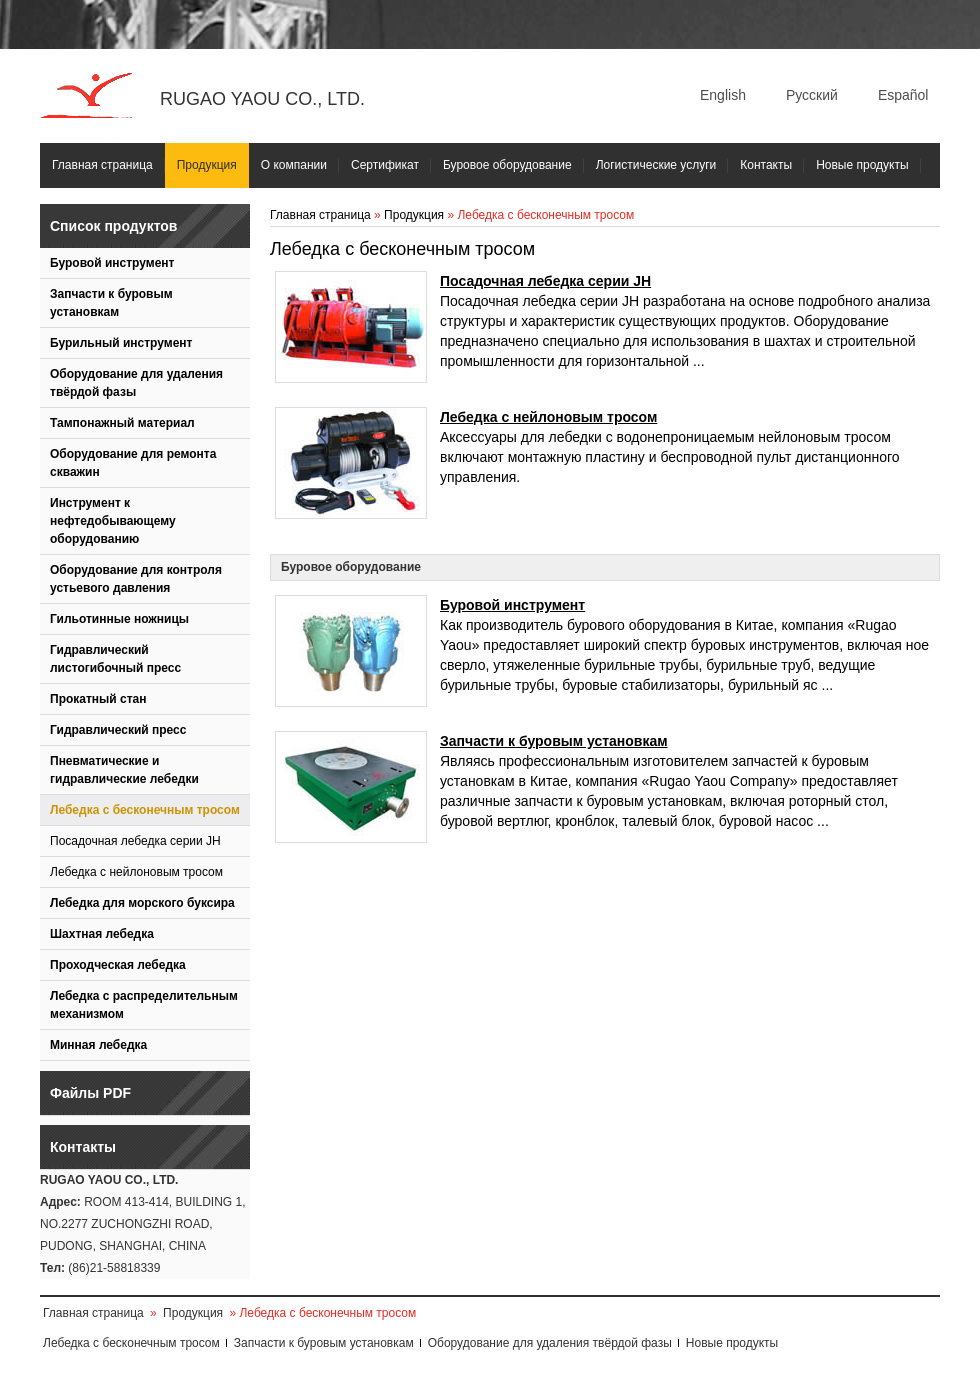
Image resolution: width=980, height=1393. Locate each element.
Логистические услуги (656, 165)
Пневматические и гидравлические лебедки (124, 770)
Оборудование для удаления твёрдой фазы (136, 383)
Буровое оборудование (507, 165)
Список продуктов (113, 226)
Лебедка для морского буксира (142, 903)
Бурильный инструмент (121, 343)
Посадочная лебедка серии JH (135, 841)
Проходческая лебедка (118, 965)
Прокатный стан (98, 699)
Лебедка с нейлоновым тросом (136, 872)
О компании (294, 165)
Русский (812, 95)
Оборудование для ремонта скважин (133, 463)
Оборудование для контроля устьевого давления (136, 579)
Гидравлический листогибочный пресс (115, 659)
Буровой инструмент (112, 263)
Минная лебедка (98, 1045)
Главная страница (102, 165)
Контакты (766, 165)
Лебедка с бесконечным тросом (145, 810)
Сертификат (385, 165)
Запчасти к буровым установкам (111, 303)
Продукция (207, 165)
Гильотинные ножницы (119, 619)
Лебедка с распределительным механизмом (144, 1005)
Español (903, 95)
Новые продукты (862, 165)
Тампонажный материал (122, 423)
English (723, 95)
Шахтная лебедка (102, 934)
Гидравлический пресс (118, 730)
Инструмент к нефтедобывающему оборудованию (113, 521)
